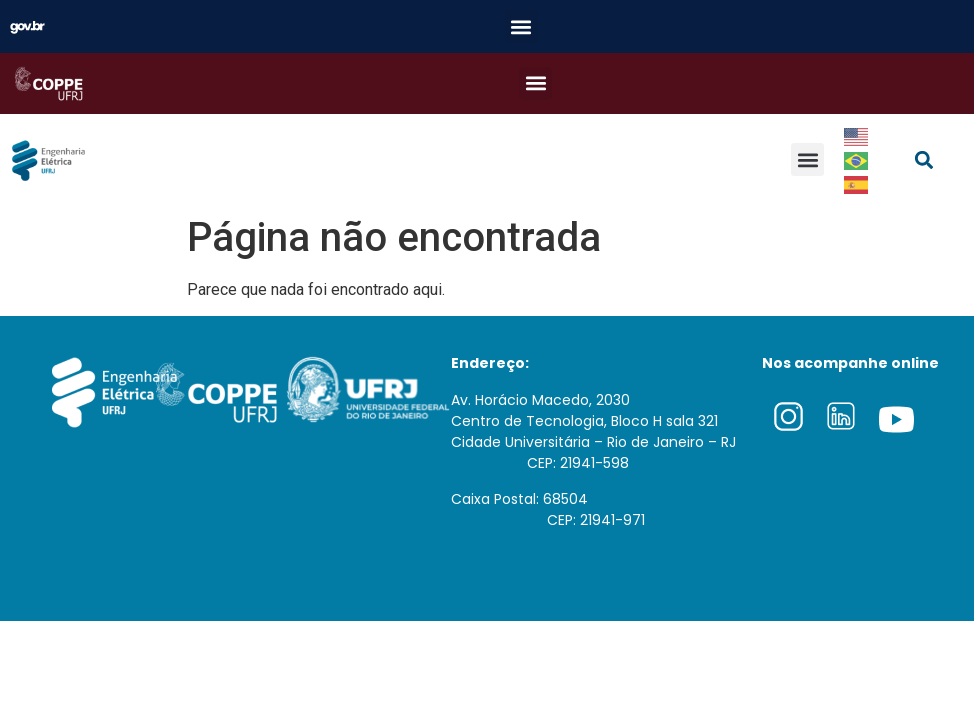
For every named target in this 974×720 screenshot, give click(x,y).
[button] (521, 26)
